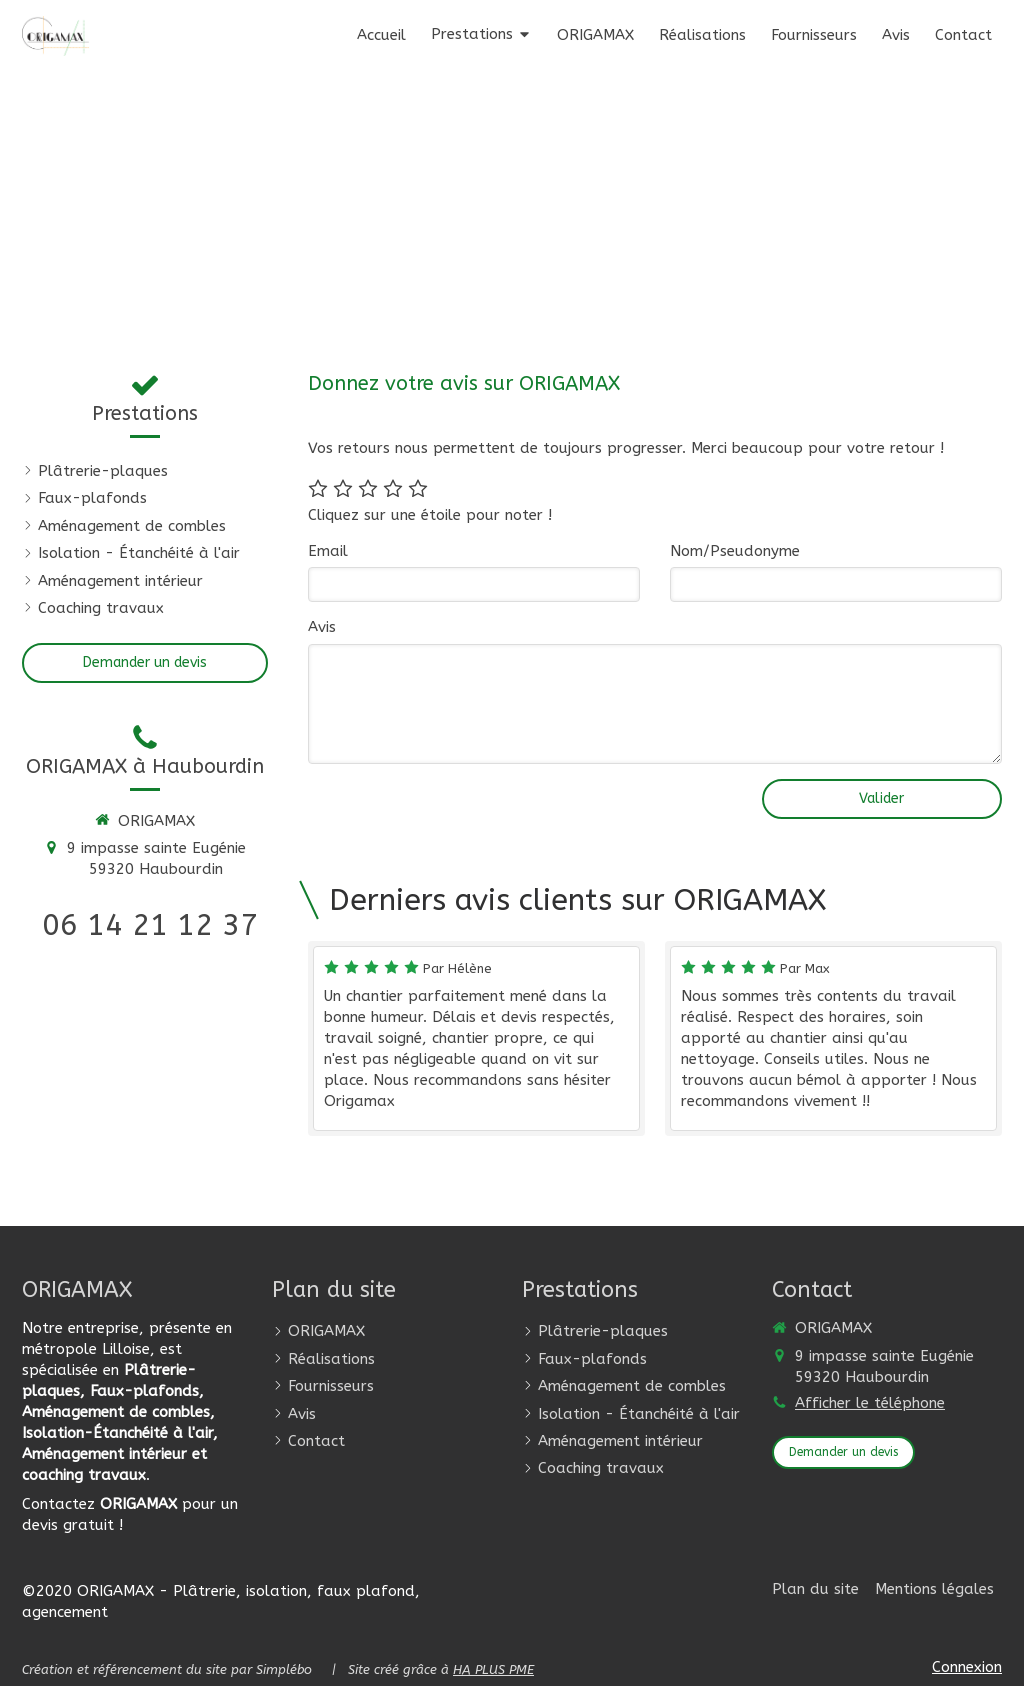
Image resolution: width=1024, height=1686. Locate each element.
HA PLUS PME (493, 1669)
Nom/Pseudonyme (735, 551)
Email (328, 551)
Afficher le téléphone (870, 1403)
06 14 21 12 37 (150, 925)
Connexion (967, 1667)
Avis (322, 627)
